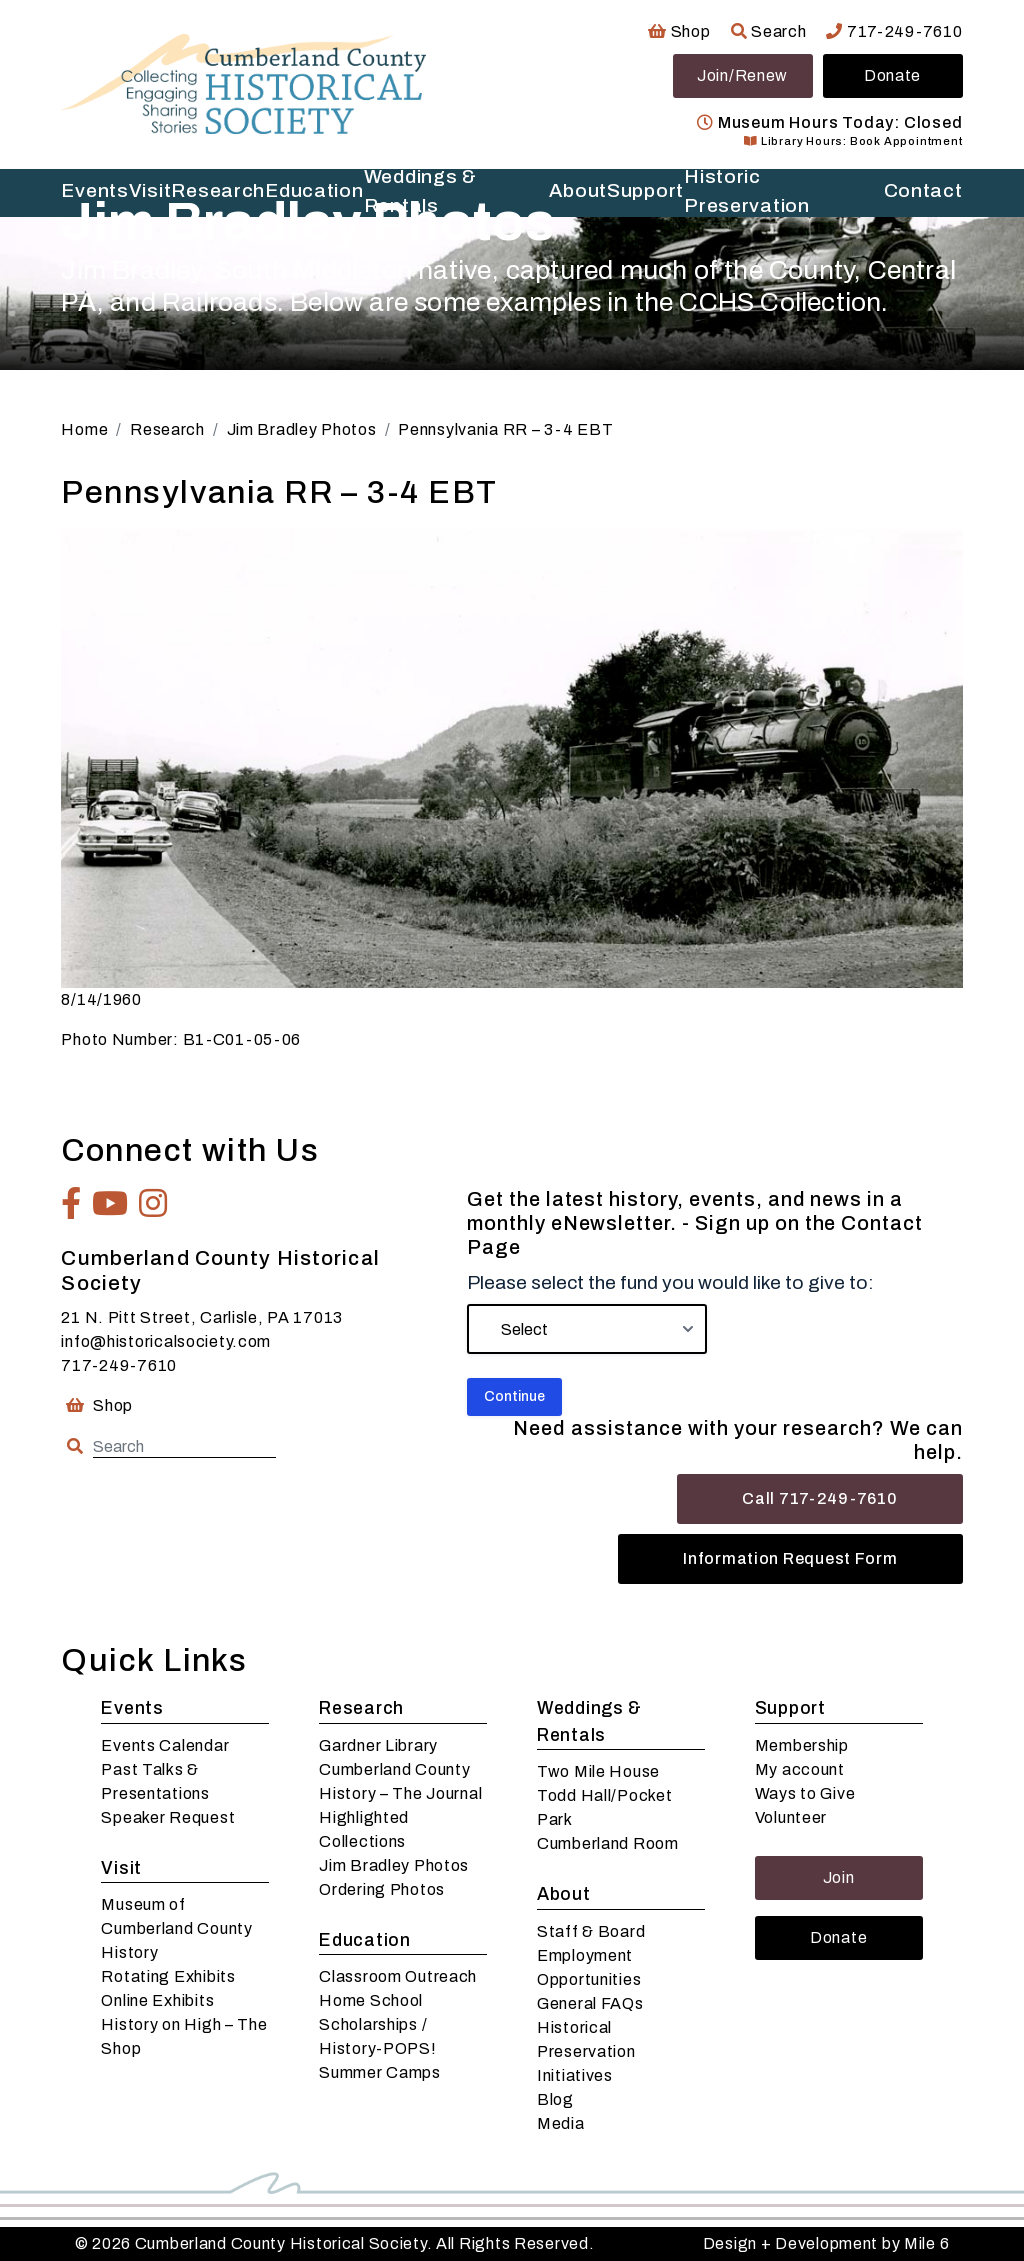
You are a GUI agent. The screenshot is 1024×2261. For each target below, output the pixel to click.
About (564, 1894)
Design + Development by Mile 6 (826, 2243)
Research (361, 1708)
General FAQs (590, 2003)
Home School (371, 2000)
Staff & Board (591, 1931)
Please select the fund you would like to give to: (670, 1282)
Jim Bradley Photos (394, 1865)
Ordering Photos (382, 1889)
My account (800, 1769)
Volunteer (791, 1817)
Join (839, 1877)
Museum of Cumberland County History (176, 1928)
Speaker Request (168, 1817)
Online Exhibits (157, 2000)
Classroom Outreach (398, 1976)
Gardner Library (378, 1745)
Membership (802, 1745)
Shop (679, 31)
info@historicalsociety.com (166, 1341)
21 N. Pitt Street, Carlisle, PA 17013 (202, 1317)
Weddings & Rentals (589, 1721)
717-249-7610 (894, 31)
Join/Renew (742, 75)
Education (364, 1940)
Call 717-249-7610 (819, 1498)
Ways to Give (805, 1793)
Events (132, 1708)
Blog (555, 2099)
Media (561, 2123)
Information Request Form (790, 1558)
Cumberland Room (608, 1843)
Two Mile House (598, 1771)
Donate (892, 75)
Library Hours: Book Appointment (853, 141)
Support (790, 1708)
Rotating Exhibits (168, 1976)
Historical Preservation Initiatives (586, 2051)
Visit (121, 1868)
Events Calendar (165, 1745)
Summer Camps (380, 2072)
